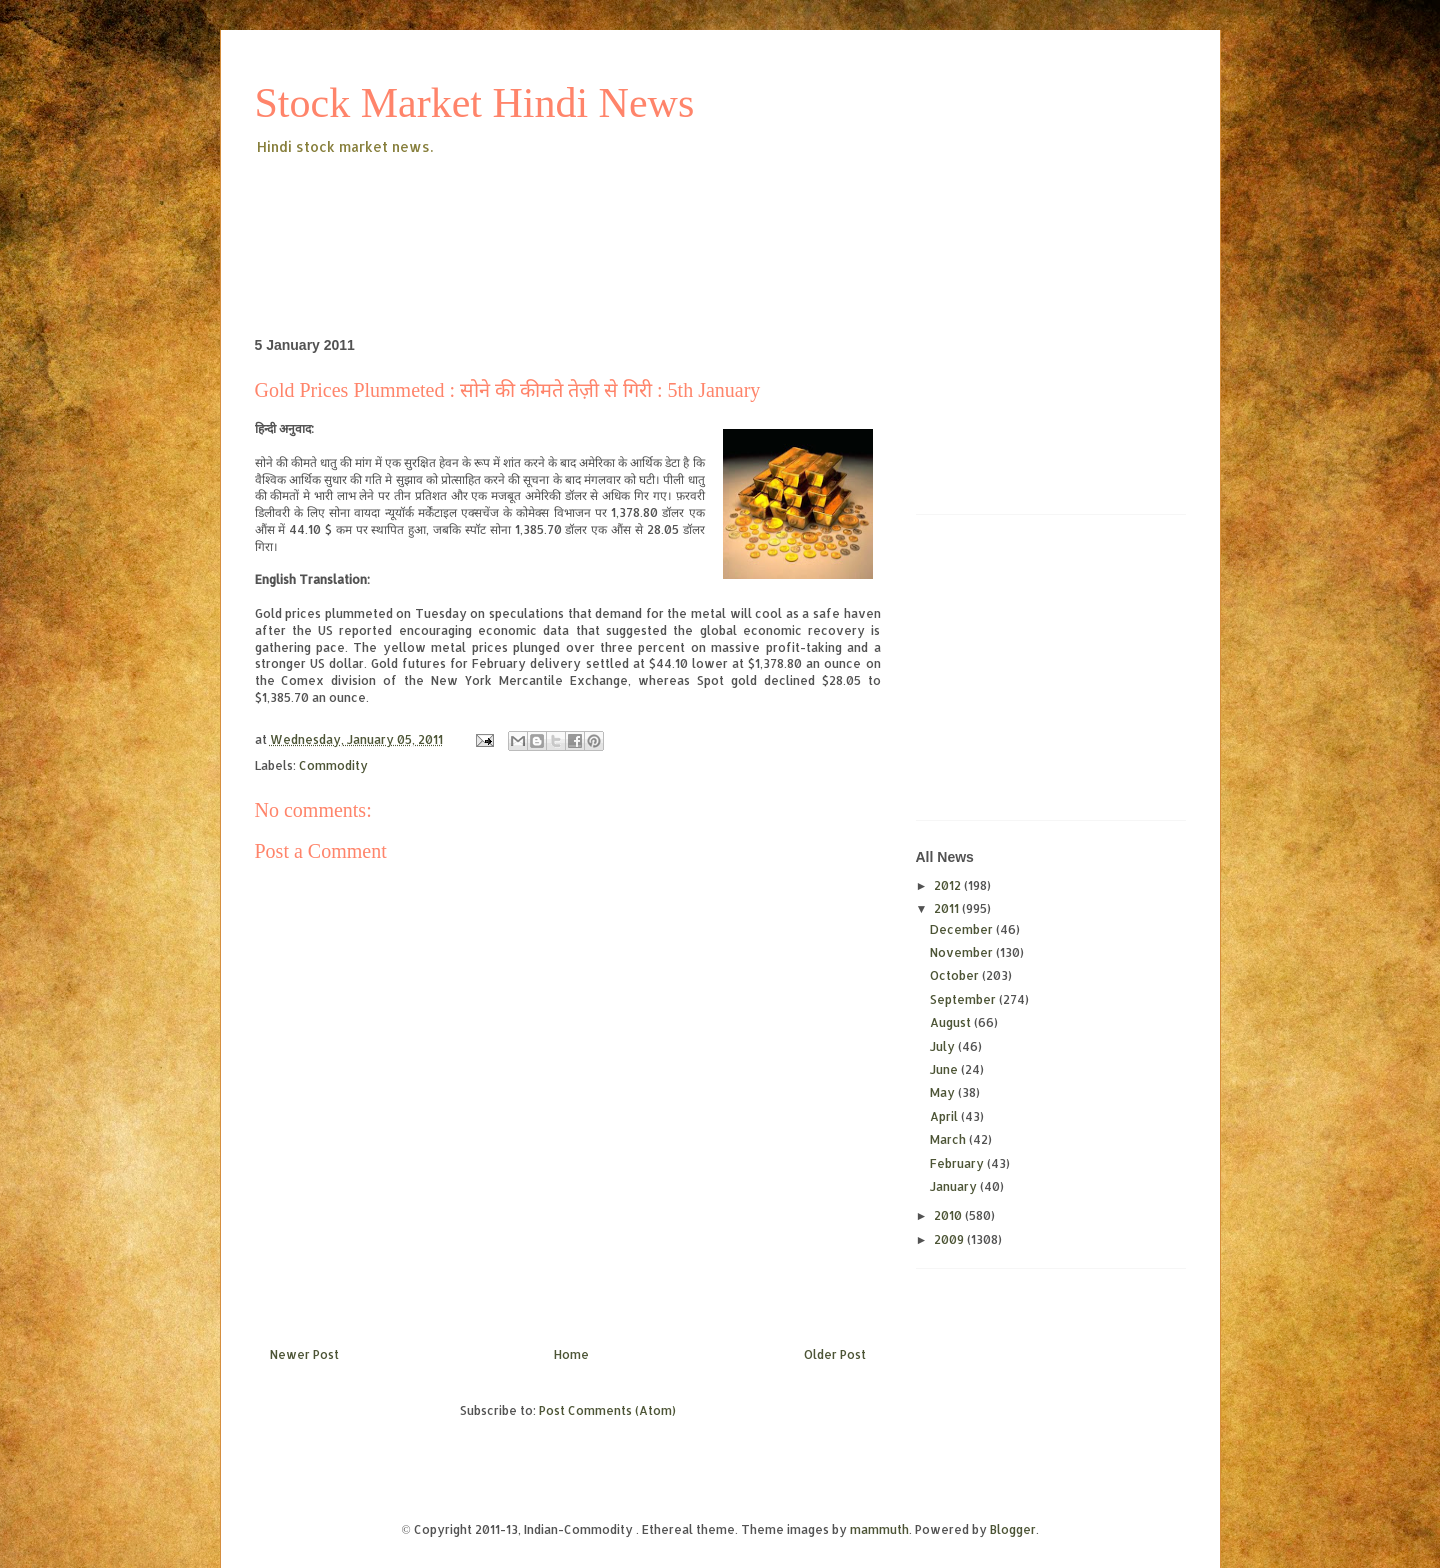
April (945, 1116)
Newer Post (304, 1354)
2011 (948, 908)
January (955, 1186)
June (945, 1069)
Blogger (1013, 1529)
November (963, 952)
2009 (950, 1239)
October (956, 975)
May (944, 1092)
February (958, 1163)
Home (571, 1354)
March (949, 1139)
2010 (949, 1215)
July (944, 1046)
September (964, 999)
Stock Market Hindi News (475, 103)
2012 (949, 885)
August (952, 1022)
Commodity (333, 765)
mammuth (879, 1529)
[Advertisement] (619, 214)
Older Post (835, 1354)
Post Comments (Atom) (607, 1410)
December (963, 929)
